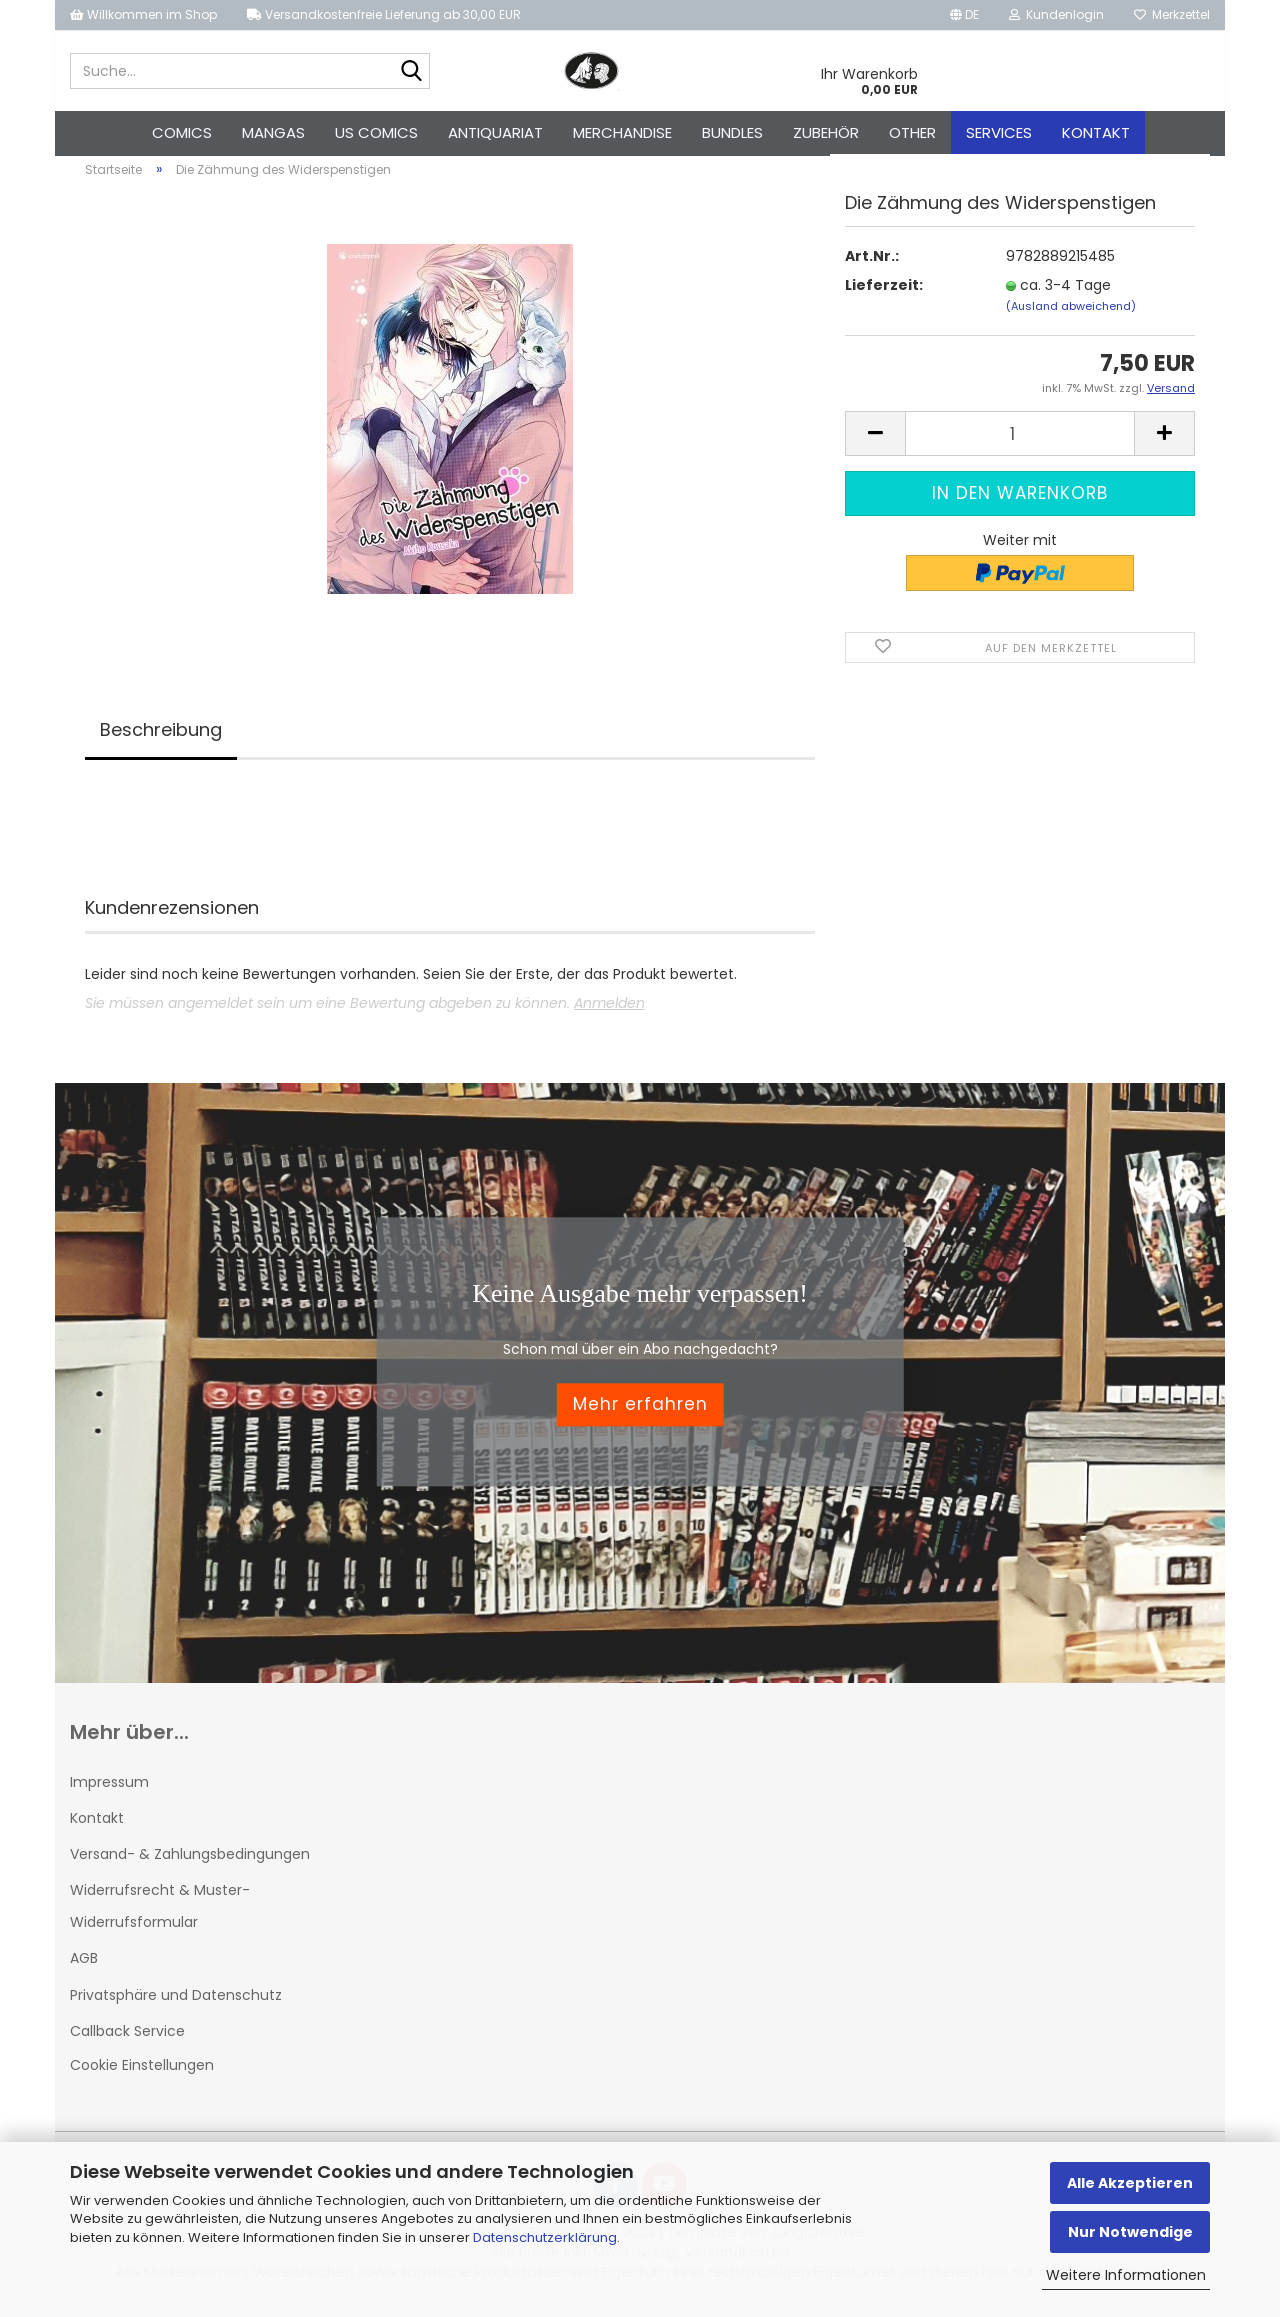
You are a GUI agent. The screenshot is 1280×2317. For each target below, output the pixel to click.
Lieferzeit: (884, 296)
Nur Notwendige (1130, 2232)
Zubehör (826, 132)
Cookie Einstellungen (142, 2076)
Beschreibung (161, 740)
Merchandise (622, 132)
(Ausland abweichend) (1071, 317)
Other (912, 132)
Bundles (732, 132)
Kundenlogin (1056, 14)
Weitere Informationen (1126, 2275)
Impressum (109, 1793)
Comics (182, 132)
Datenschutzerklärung (545, 2237)
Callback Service (127, 2042)
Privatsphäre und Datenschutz (176, 2006)
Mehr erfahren (640, 1416)
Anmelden (609, 1014)
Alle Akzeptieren (1130, 2183)
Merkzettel (1172, 14)
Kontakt (1096, 132)
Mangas (273, 132)
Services (999, 132)
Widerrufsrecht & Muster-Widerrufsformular (160, 1917)
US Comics (376, 132)
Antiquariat (495, 132)
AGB (84, 1970)
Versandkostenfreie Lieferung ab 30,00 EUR (384, 14)
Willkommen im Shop (143, 14)
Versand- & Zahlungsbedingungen (190, 1865)
